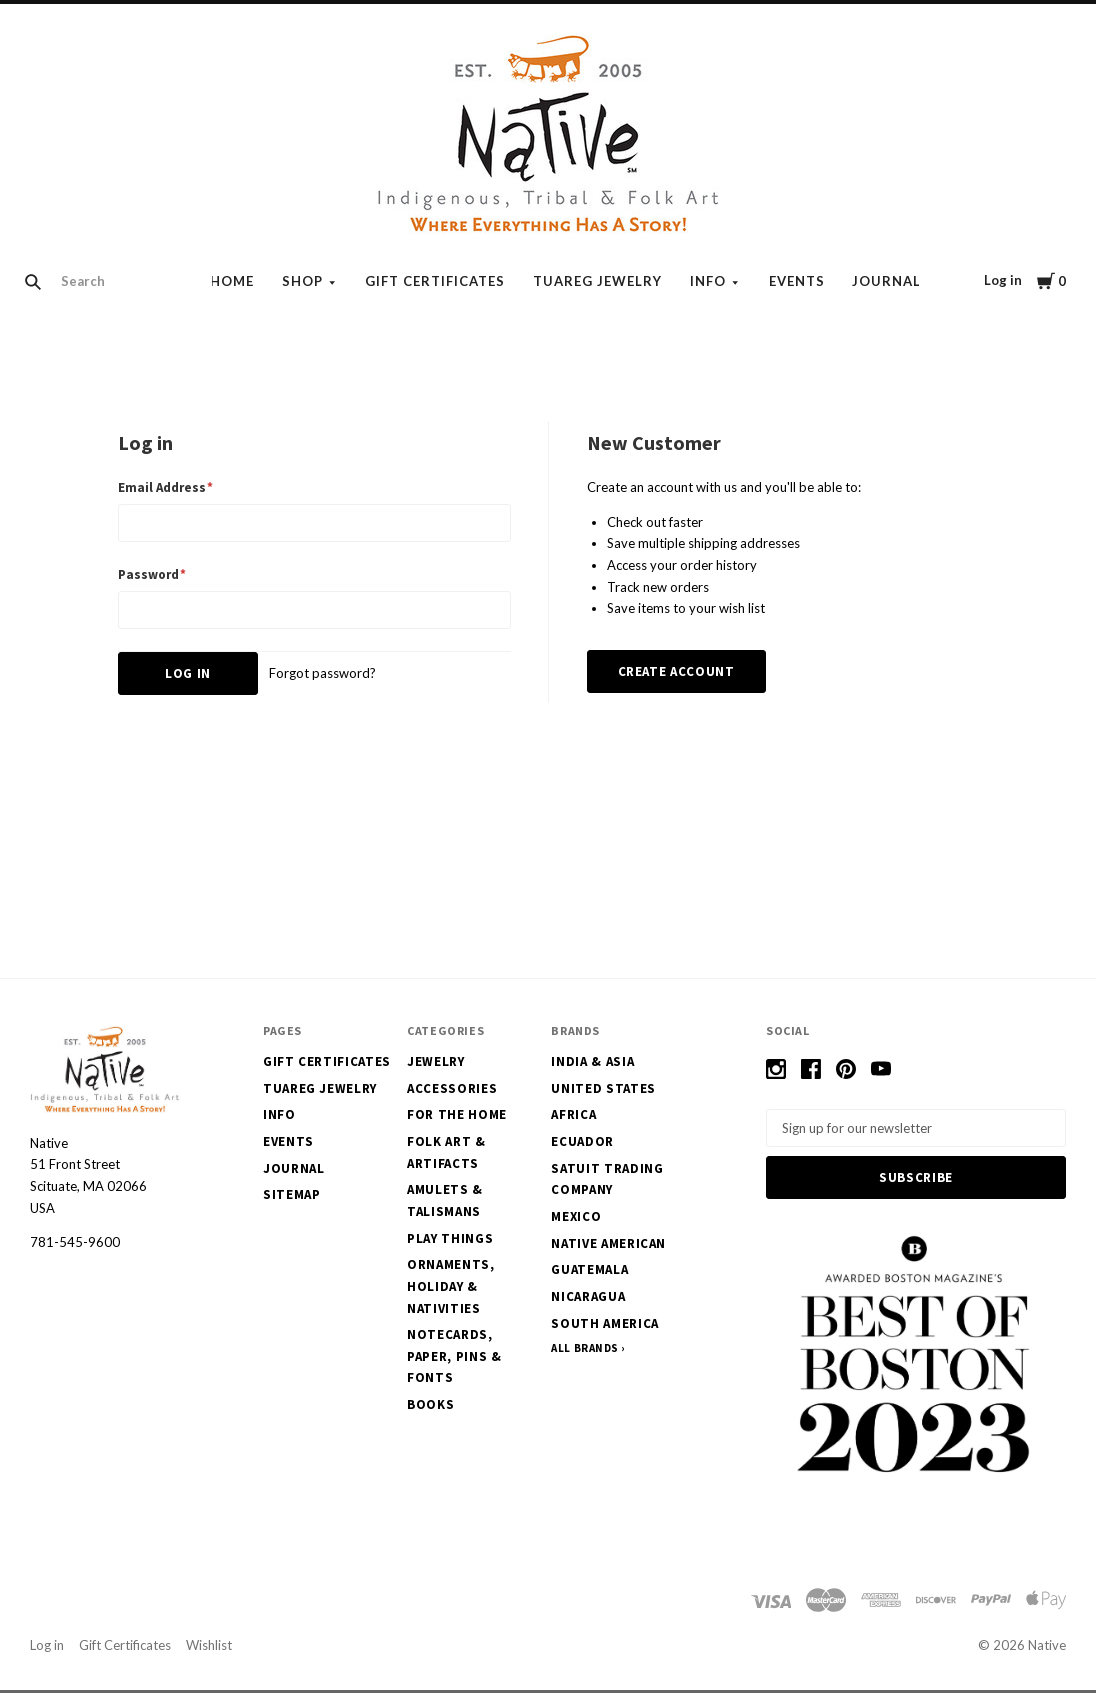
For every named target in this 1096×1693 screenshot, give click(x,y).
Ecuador (582, 1141)
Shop (302, 281)
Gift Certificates (435, 281)
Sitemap (292, 1194)
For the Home (457, 1114)
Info (708, 281)
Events (797, 281)
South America (604, 1323)
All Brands (585, 1348)
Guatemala (589, 1269)
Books (430, 1404)
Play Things (450, 1238)
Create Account (676, 671)
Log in (1003, 280)
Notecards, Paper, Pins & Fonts (454, 1356)
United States (603, 1088)
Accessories (452, 1088)
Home (232, 281)
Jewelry (436, 1061)
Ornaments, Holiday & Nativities (451, 1286)
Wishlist (209, 1649)
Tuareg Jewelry (597, 281)
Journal (886, 281)
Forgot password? (322, 673)
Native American (608, 1243)
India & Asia (592, 1061)
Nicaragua (588, 1296)
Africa (573, 1114)
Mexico (576, 1216)
